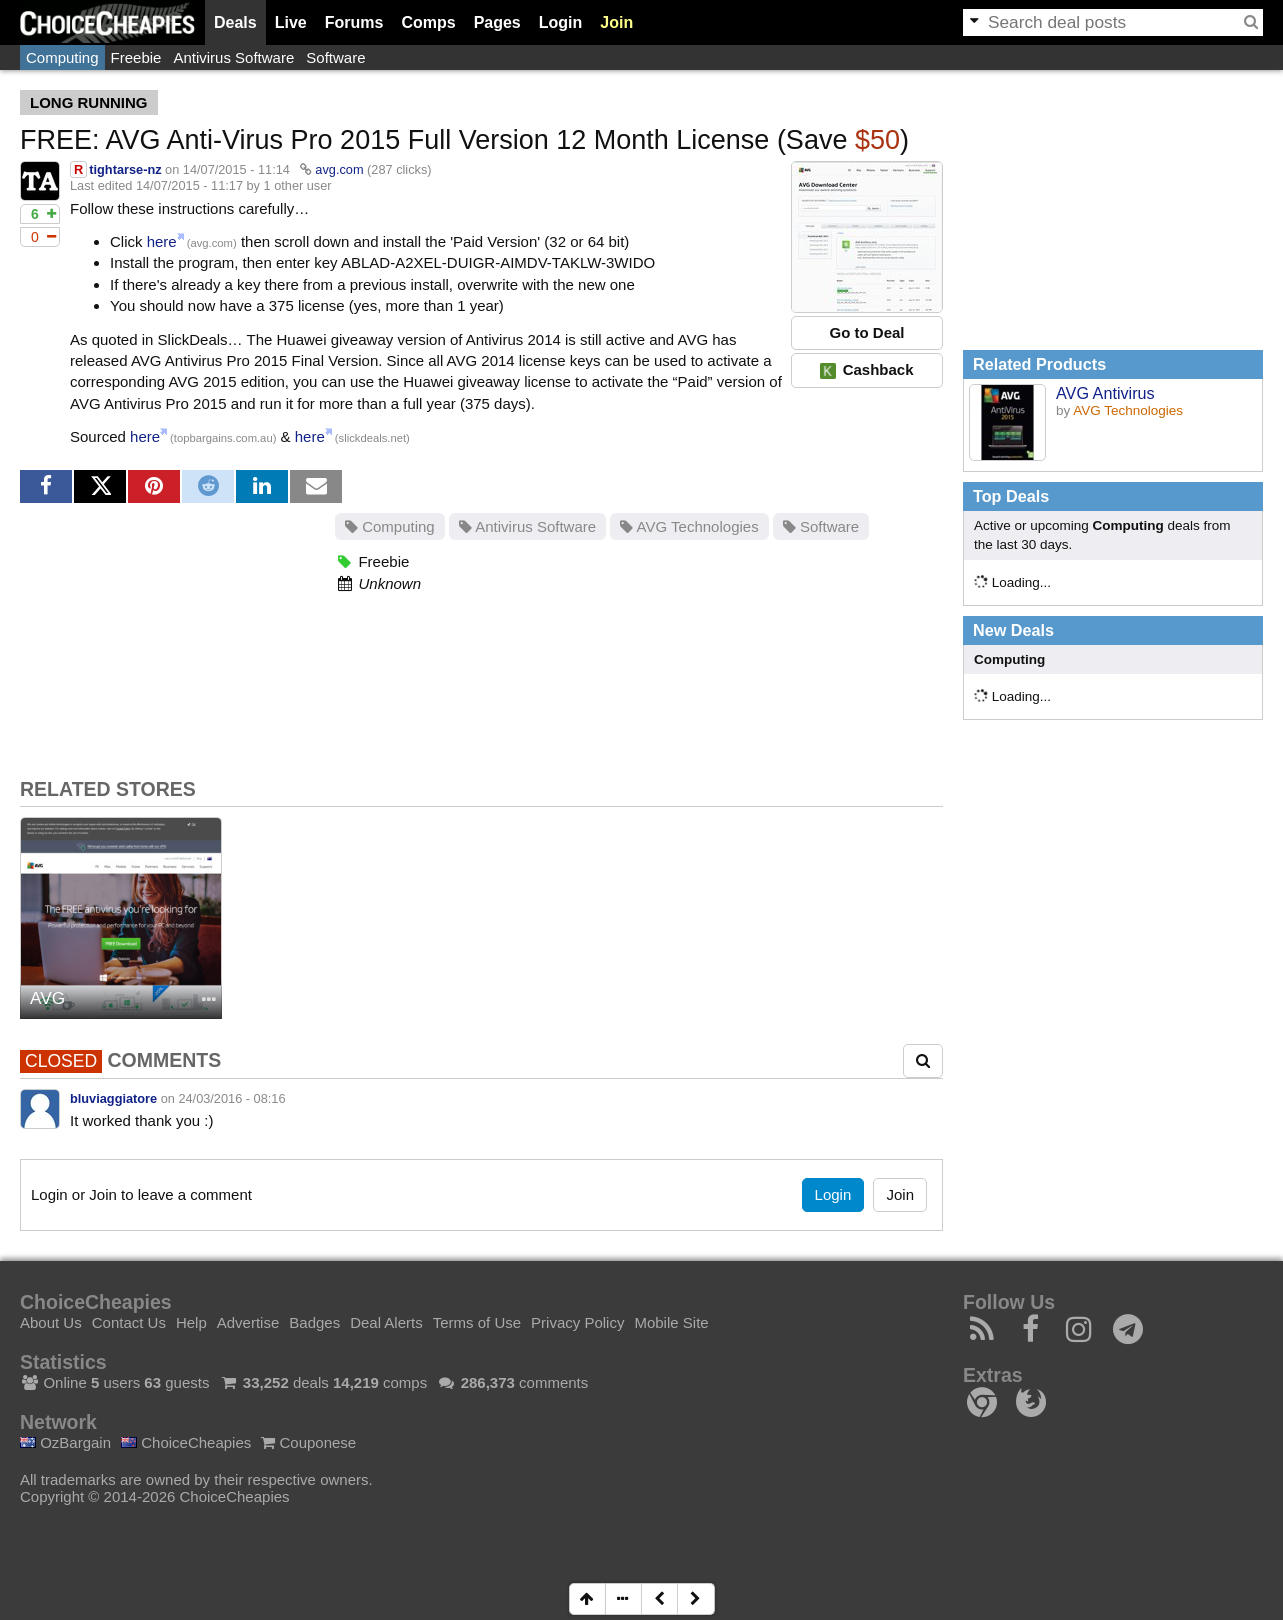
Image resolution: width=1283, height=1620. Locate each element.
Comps (428, 22)
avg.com (339, 169)
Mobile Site (671, 1322)
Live (291, 22)
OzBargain (65, 1442)
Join (616, 22)
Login (561, 22)
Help (191, 1322)
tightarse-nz (125, 169)
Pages (497, 22)
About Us (51, 1322)
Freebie (136, 57)
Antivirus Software (233, 57)
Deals (235, 22)
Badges (314, 1322)
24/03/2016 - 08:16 (231, 1098)
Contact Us (129, 1322)
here (162, 241)
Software (335, 57)
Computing (62, 57)
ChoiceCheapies (186, 1442)
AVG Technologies (689, 526)
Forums (354, 22)
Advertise (248, 1322)
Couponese (308, 1442)
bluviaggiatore (113, 1098)
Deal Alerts (386, 1322)
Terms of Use (477, 1322)
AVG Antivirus (1105, 393)
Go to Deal (866, 332)
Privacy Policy (577, 1322)
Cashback (866, 369)
